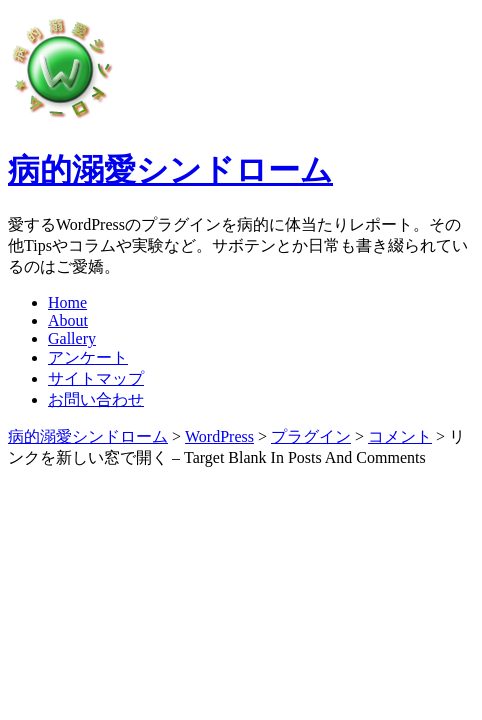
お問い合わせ (96, 399)
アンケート (88, 357)
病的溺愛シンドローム (170, 170)
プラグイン (311, 436)
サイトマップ (96, 378)
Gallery (72, 338)
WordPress (219, 436)
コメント (400, 436)
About (68, 320)
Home (67, 302)
